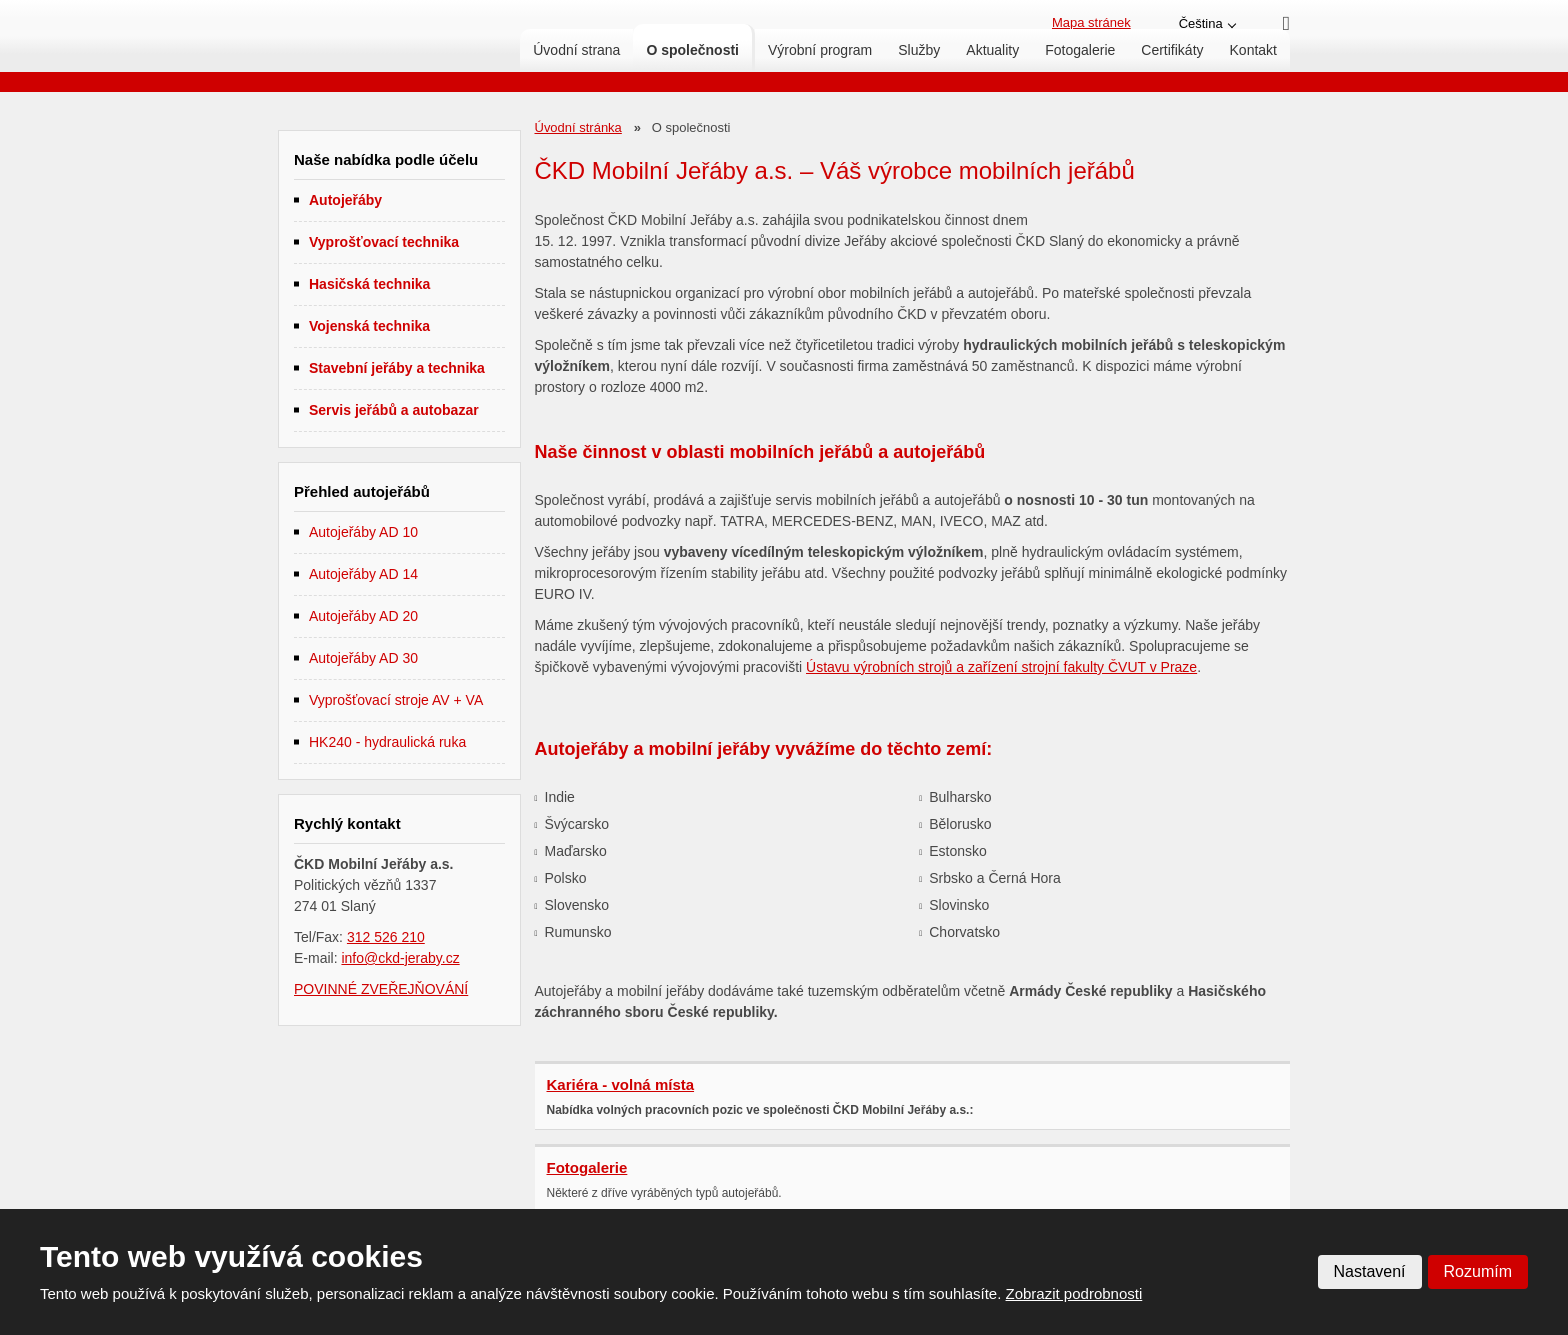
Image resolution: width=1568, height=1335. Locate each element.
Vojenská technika (369, 326)
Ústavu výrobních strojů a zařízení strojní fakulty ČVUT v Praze (1001, 667)
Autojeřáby (345, 200)
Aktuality (992, 50)
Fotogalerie (1080, 50)
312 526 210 (386, 937)
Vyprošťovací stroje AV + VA (396, 700)
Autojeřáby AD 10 (363, 532)
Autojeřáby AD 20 (363, 616)
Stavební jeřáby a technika (397, 368)
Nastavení (1370, 1271)
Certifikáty (1172, 50)
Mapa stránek (1091, 22)
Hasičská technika (369, 284)
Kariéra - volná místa (621, 1084)
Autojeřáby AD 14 (363, 574)
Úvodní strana (576, 50)
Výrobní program (820, 50)
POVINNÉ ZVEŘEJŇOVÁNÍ (381, 989)
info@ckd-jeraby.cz (400, 958)
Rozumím (1478, 1271)
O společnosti (692, 50)
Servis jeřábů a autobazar (394, 410)
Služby (919, 50)
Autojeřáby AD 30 (363, 658)
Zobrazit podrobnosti (1074, 1293)
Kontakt (1253, 50)
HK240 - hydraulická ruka (387, 742)
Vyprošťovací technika (384, 242)
